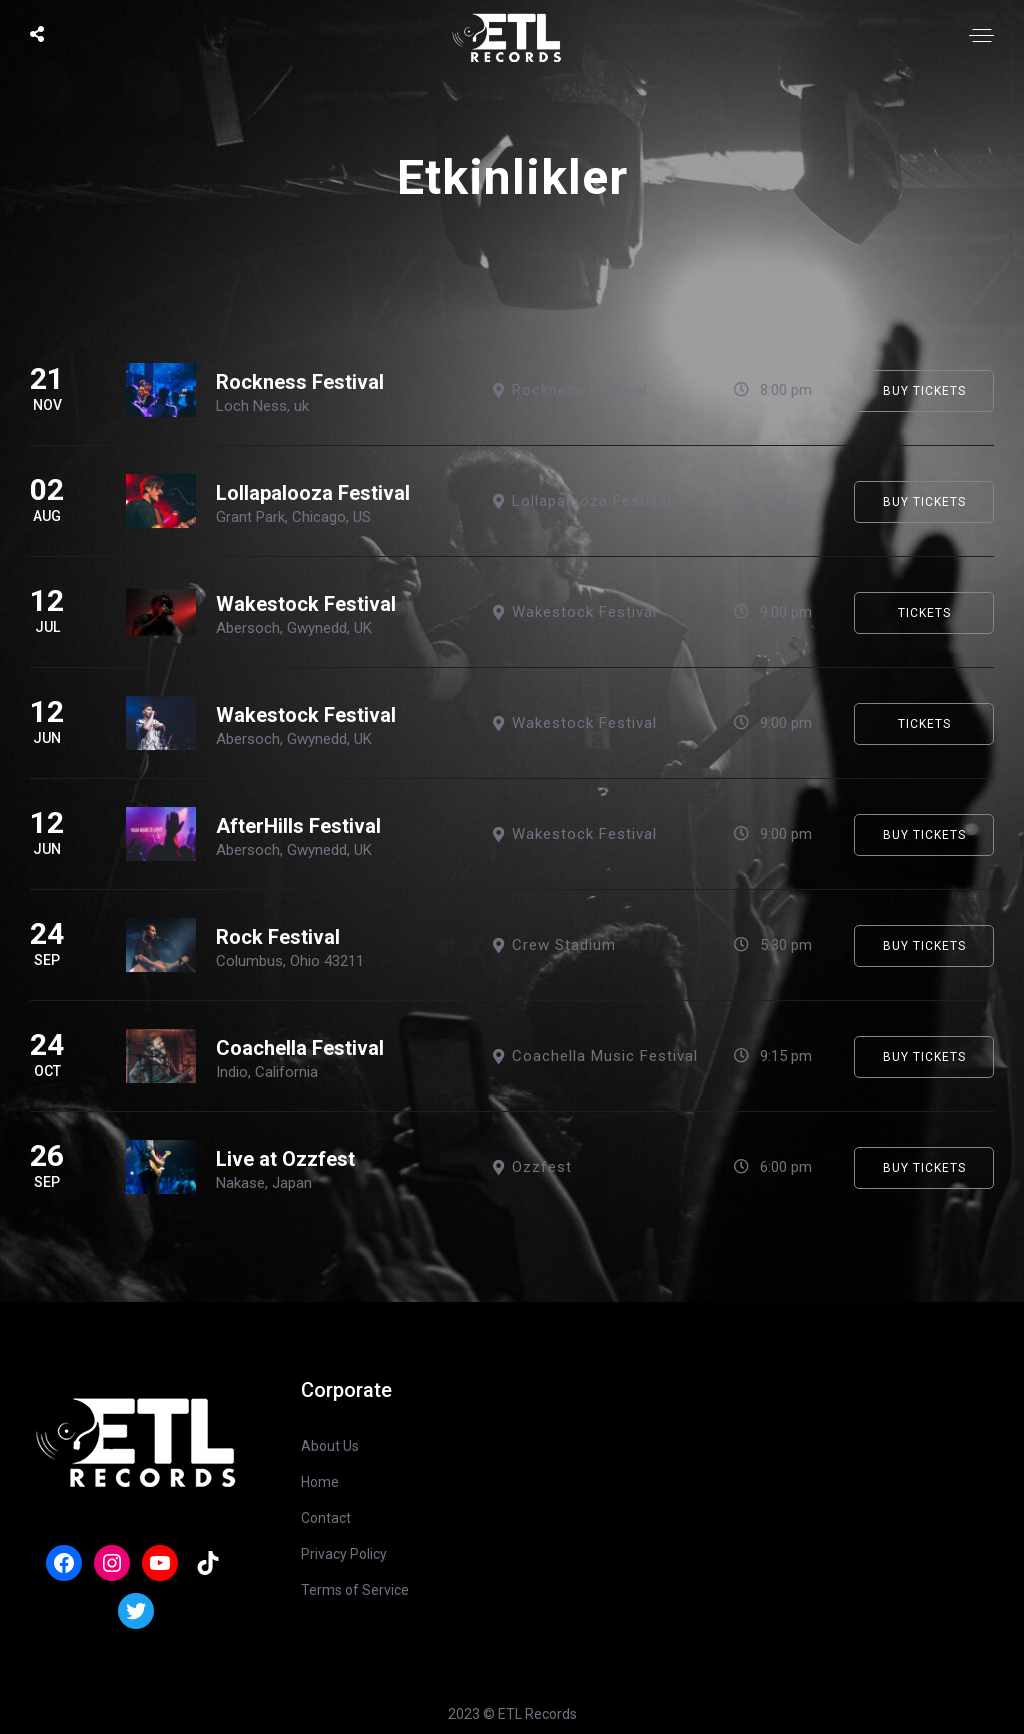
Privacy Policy (344, 1554)
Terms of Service (355, 1590)
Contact (326, 1518)
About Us (330, 1446)
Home (320, 1482)
